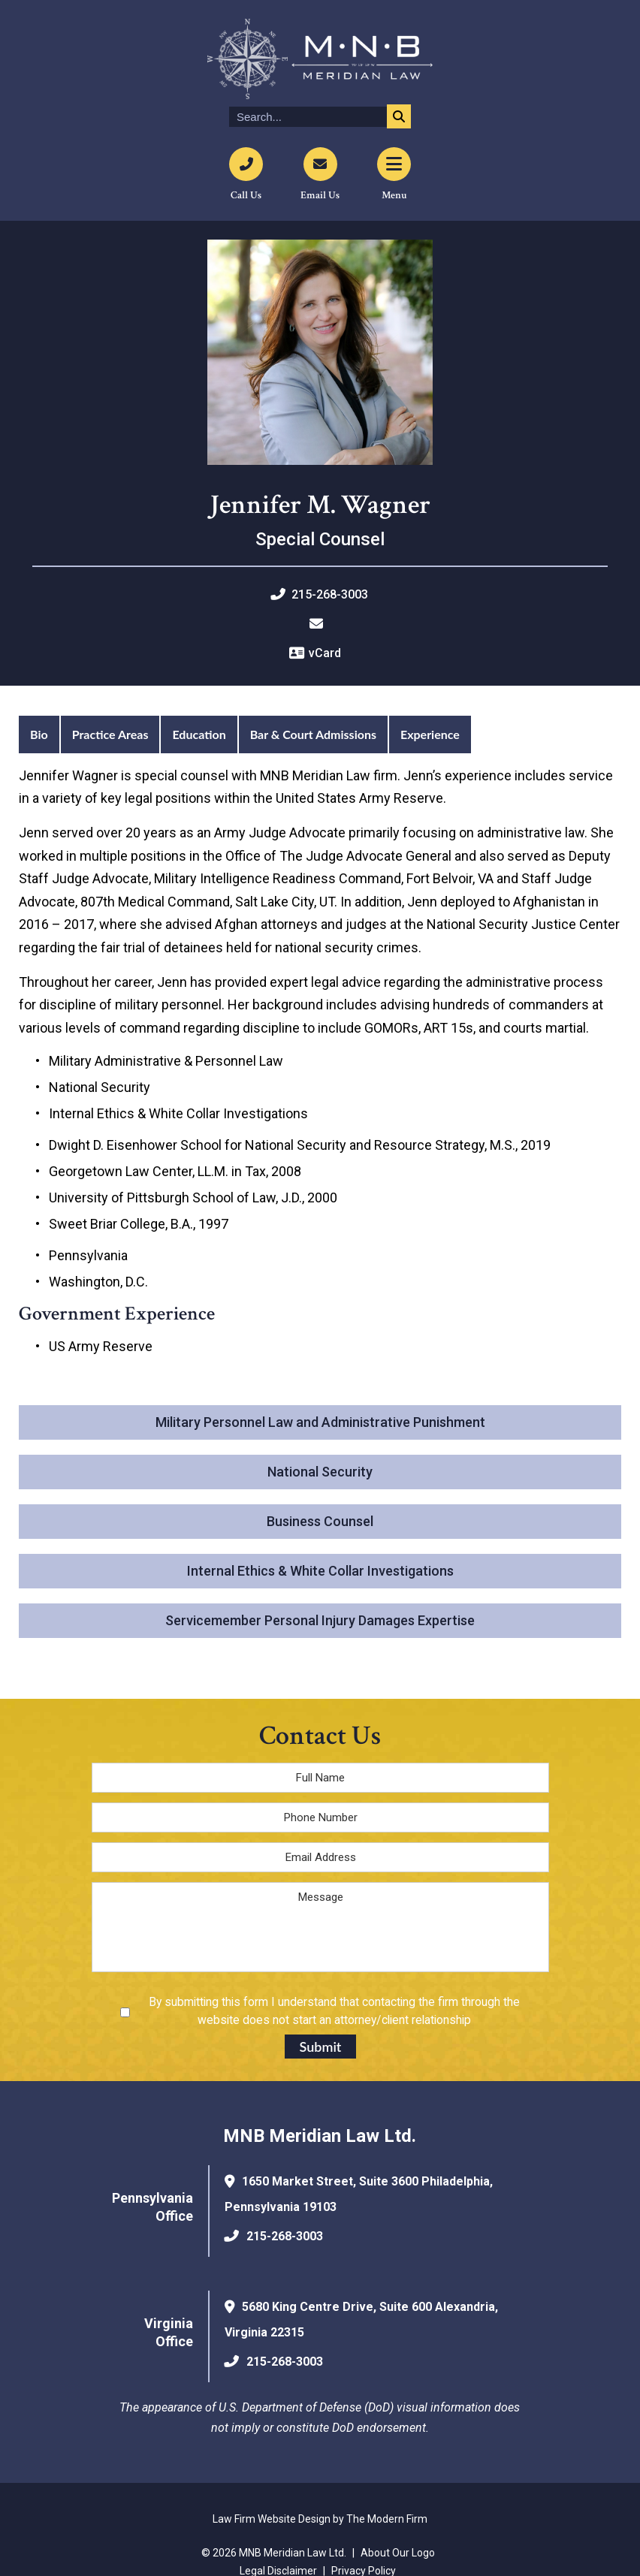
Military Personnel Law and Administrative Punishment (320, 1422)
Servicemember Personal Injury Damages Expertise (320, 1620)
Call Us (246, 195)
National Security (320, 1472)
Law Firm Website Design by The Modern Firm (320, 2519)
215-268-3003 (329, 594)
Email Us (320, 195)
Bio (39, 734)
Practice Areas (110, 734)
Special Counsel (320, 539)
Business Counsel (320, 1521)
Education (198, 734)
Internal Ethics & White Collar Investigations (320, 1571)
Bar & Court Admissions (313, 734)
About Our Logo (398, 2553)
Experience (430, 734)
